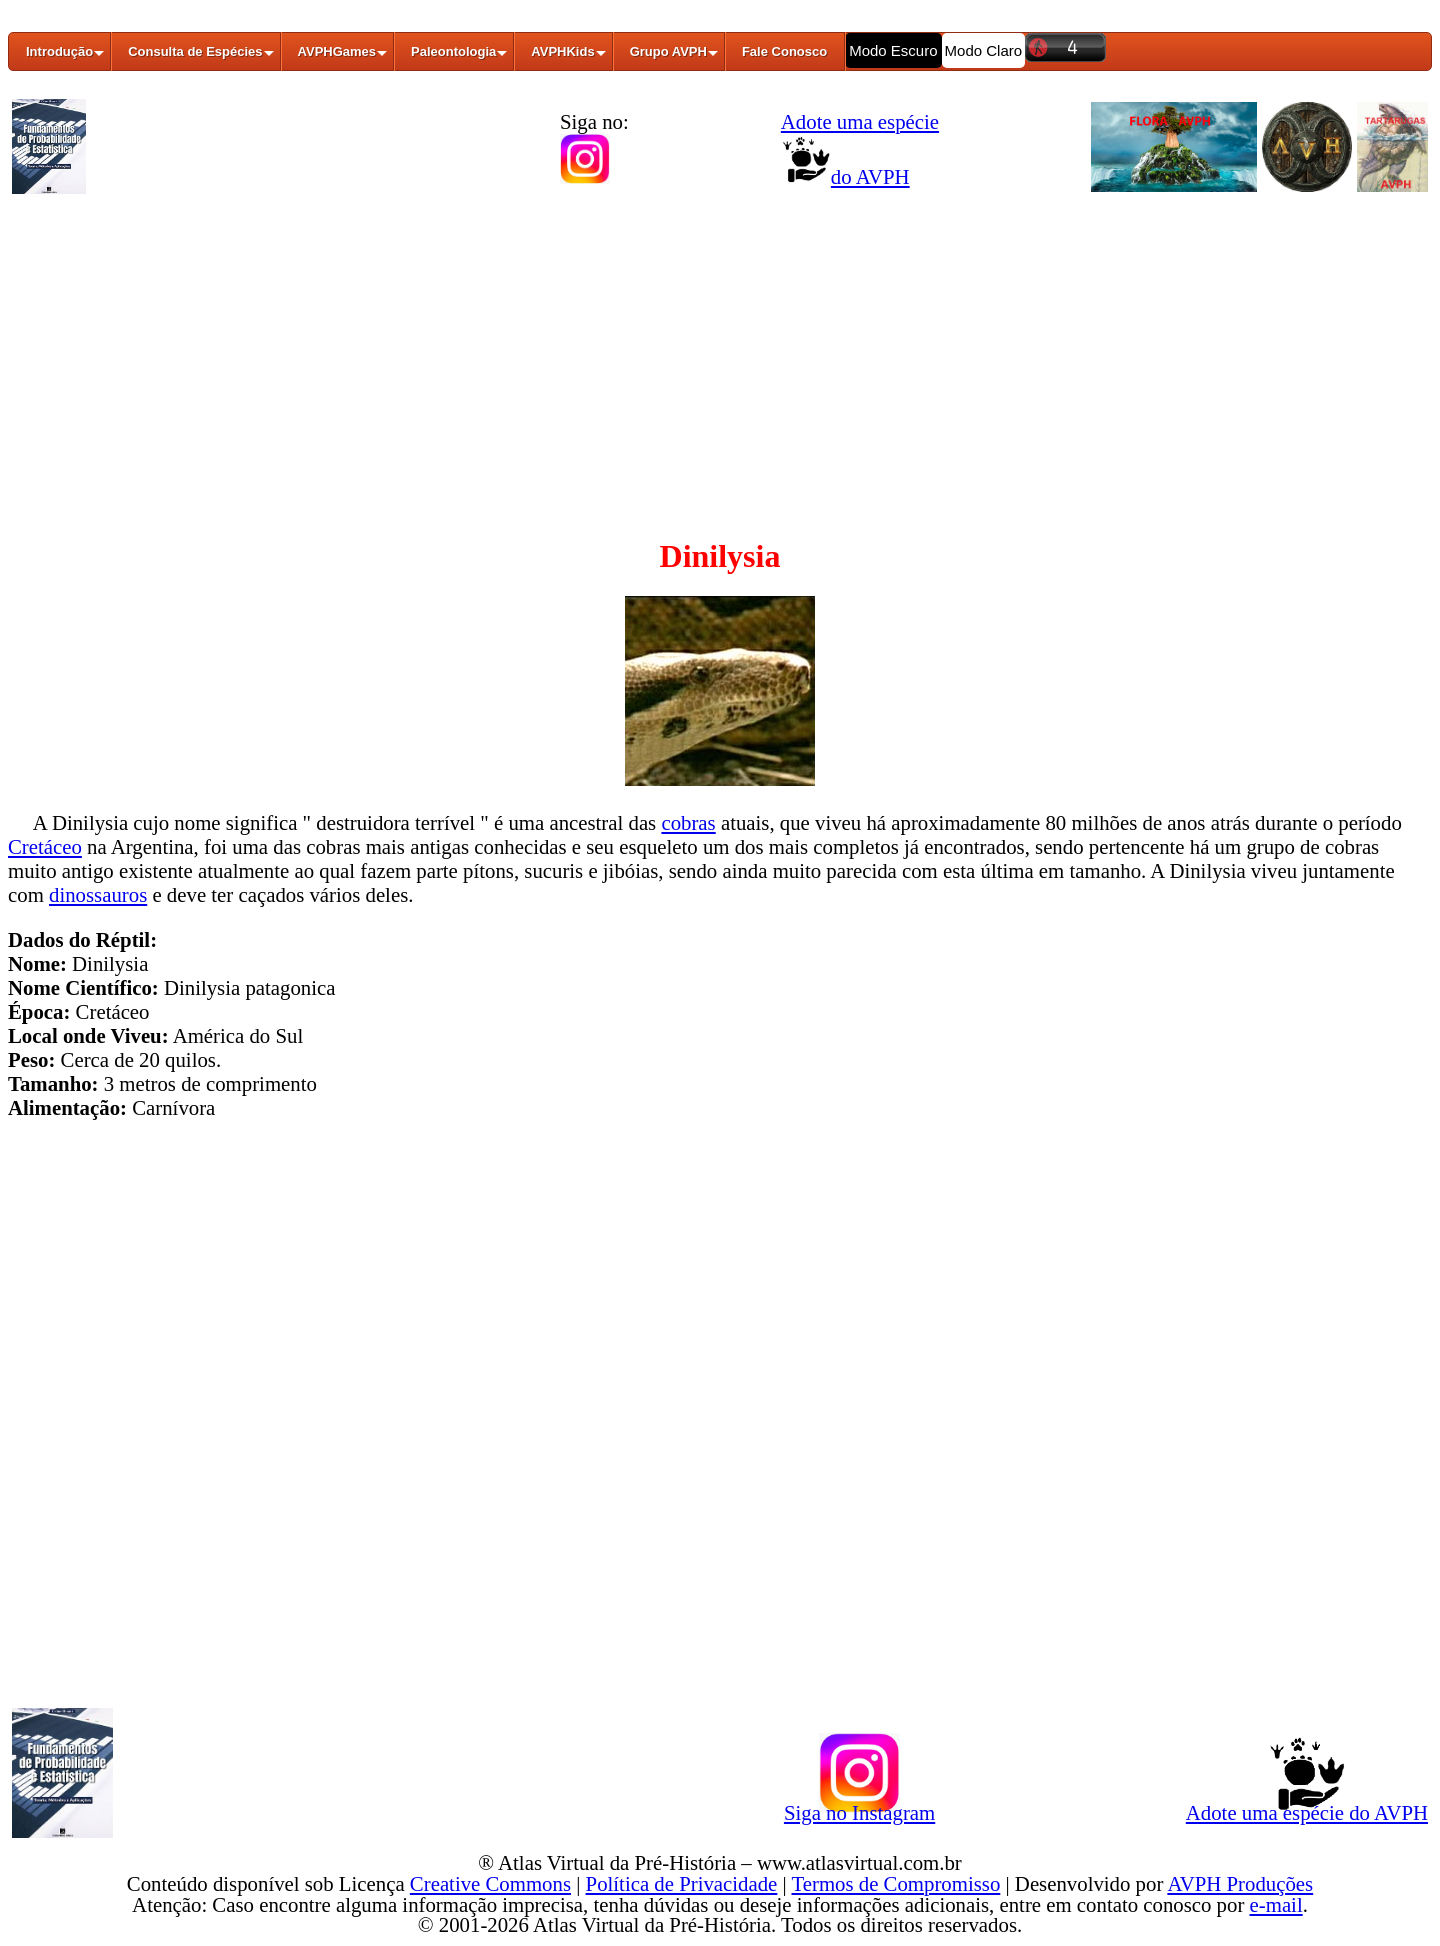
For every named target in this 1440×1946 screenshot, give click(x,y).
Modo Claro (984, 50)
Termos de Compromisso (896, 1883)
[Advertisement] (720, 353)
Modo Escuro (893, 50)
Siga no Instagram (859, 1809)
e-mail (1276, 1904)
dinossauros (98, 894)
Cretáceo (45, 846)
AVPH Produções (1240, 1883)
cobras (688, 822)
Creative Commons (490, 1883)
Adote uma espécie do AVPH (1307, 1809)
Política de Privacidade (682, 1883)
